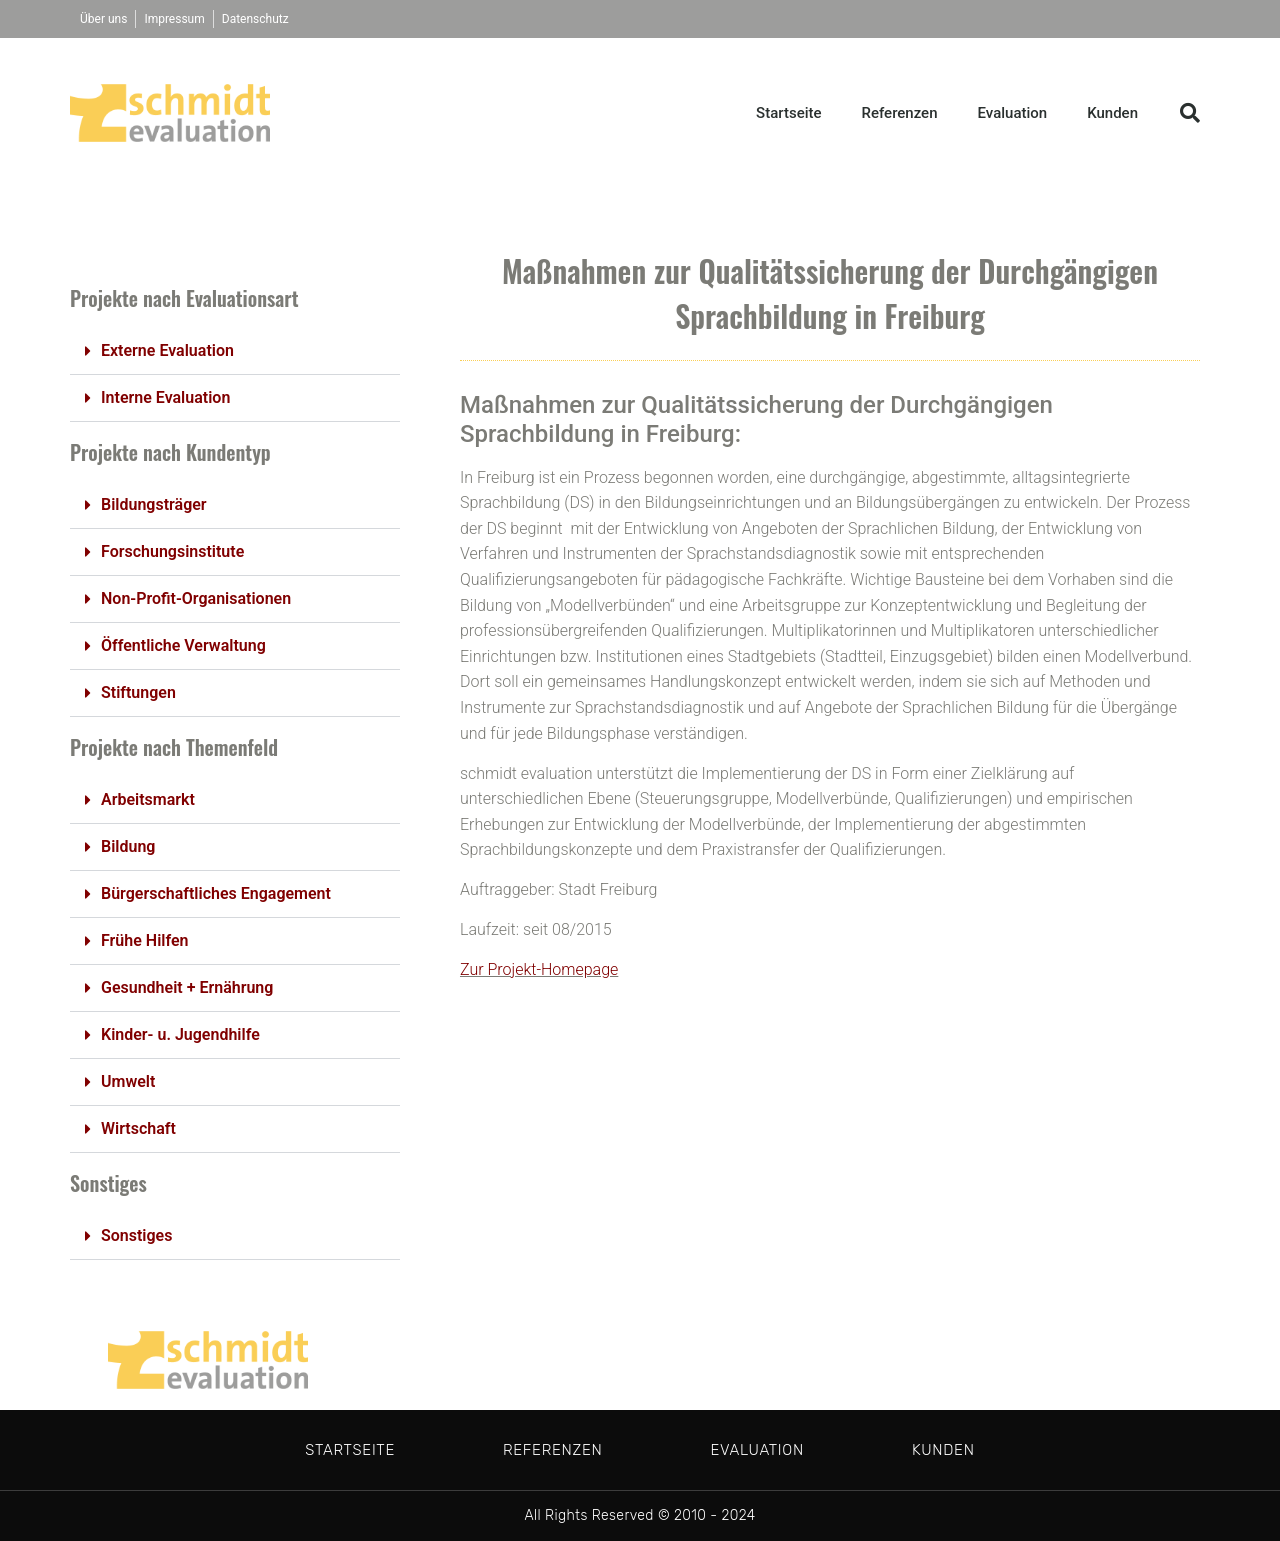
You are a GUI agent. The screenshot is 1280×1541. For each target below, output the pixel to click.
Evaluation (1013, 113)
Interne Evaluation (165, 397)
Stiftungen (138, 692)
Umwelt (128, 1081)
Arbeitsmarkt (148, 799)
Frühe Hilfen (144, 940)
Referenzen (900, 113)
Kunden (1112, 113)
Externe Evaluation (167, 350)
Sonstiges (136, 1235)
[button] (1190, 113)
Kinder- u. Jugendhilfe (180, 1034)
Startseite (788, 113)
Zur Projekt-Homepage (539, 969)
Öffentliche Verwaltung (183, 645)
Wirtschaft (138, 1128)
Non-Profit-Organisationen (196, 598)
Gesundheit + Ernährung (187, 987)
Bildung (128, 846)
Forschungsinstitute (172, 551)
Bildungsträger (154, 504)
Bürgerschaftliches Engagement (216, 893)
